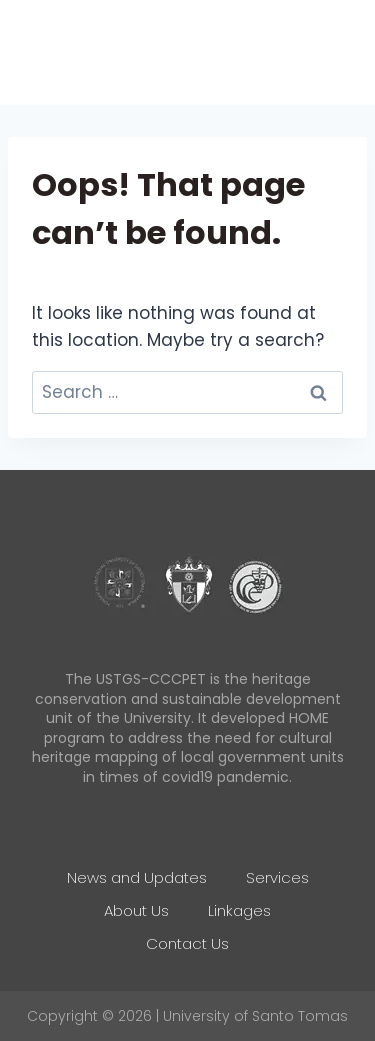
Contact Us (187, 943)
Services (277, 877)
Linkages (239, 910)
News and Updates (137, 877)
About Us (136, 910)
